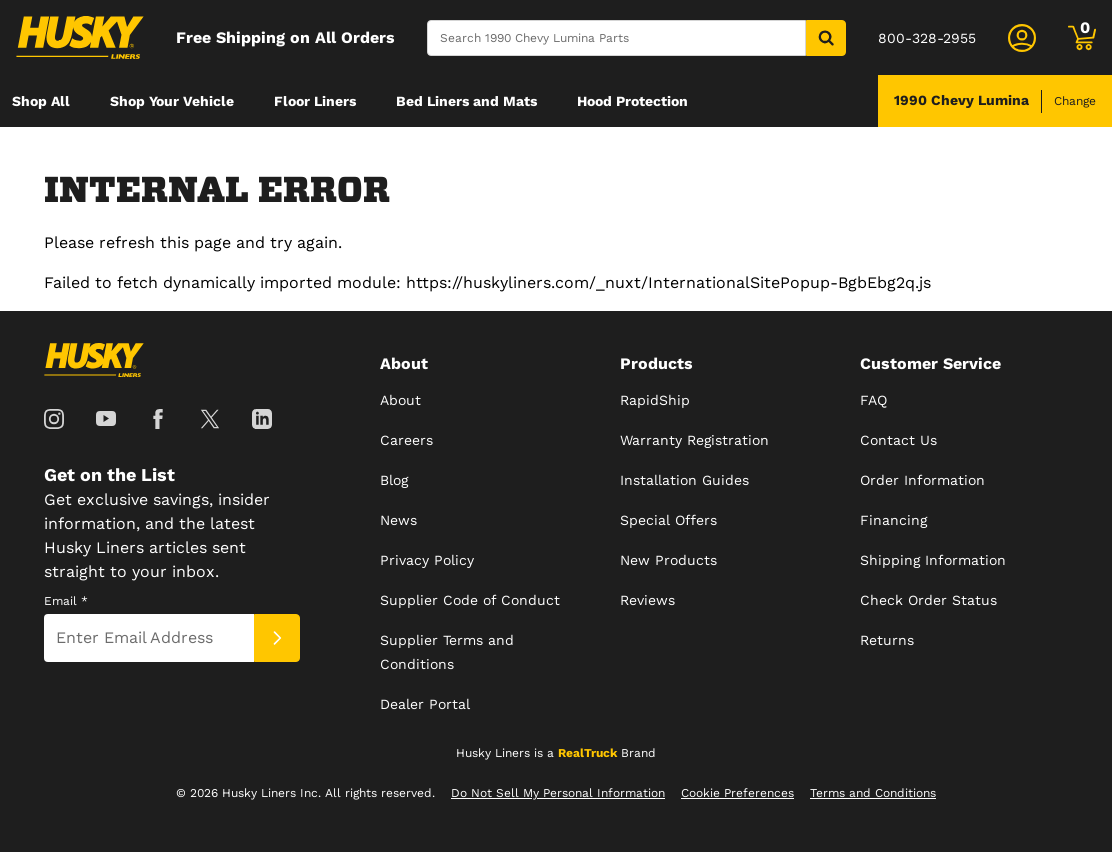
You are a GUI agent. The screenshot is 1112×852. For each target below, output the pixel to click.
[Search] (616, 38)
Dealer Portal (425, 704)
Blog (394, 480)
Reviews (647, 600)
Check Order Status (928, 600)
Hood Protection (632, 101)
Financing (893, 520)
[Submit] (277, 638)
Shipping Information (933, 560)
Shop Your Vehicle (172, 101)
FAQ (873, 400)
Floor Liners (315, 101)
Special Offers (668, 520)
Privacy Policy (427, 560)
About (400, 400)
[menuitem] (41, 101)
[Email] (149, 638)
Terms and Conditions (873, 793)
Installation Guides (684, 480)
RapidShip (655, 400)
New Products (668, 560)
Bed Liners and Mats (466, 101)
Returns (887, 640)
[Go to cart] (1082, 38)
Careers (406, 440)
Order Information (922, 480)
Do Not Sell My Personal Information (558, 793)
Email (66, 601)
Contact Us (898, 440)
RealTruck (587, 753)
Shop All (41, 101)
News (398, 520)
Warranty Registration (694, 440)
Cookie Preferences (737, 793)
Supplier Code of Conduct (470, 600)
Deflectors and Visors (85, 153)
